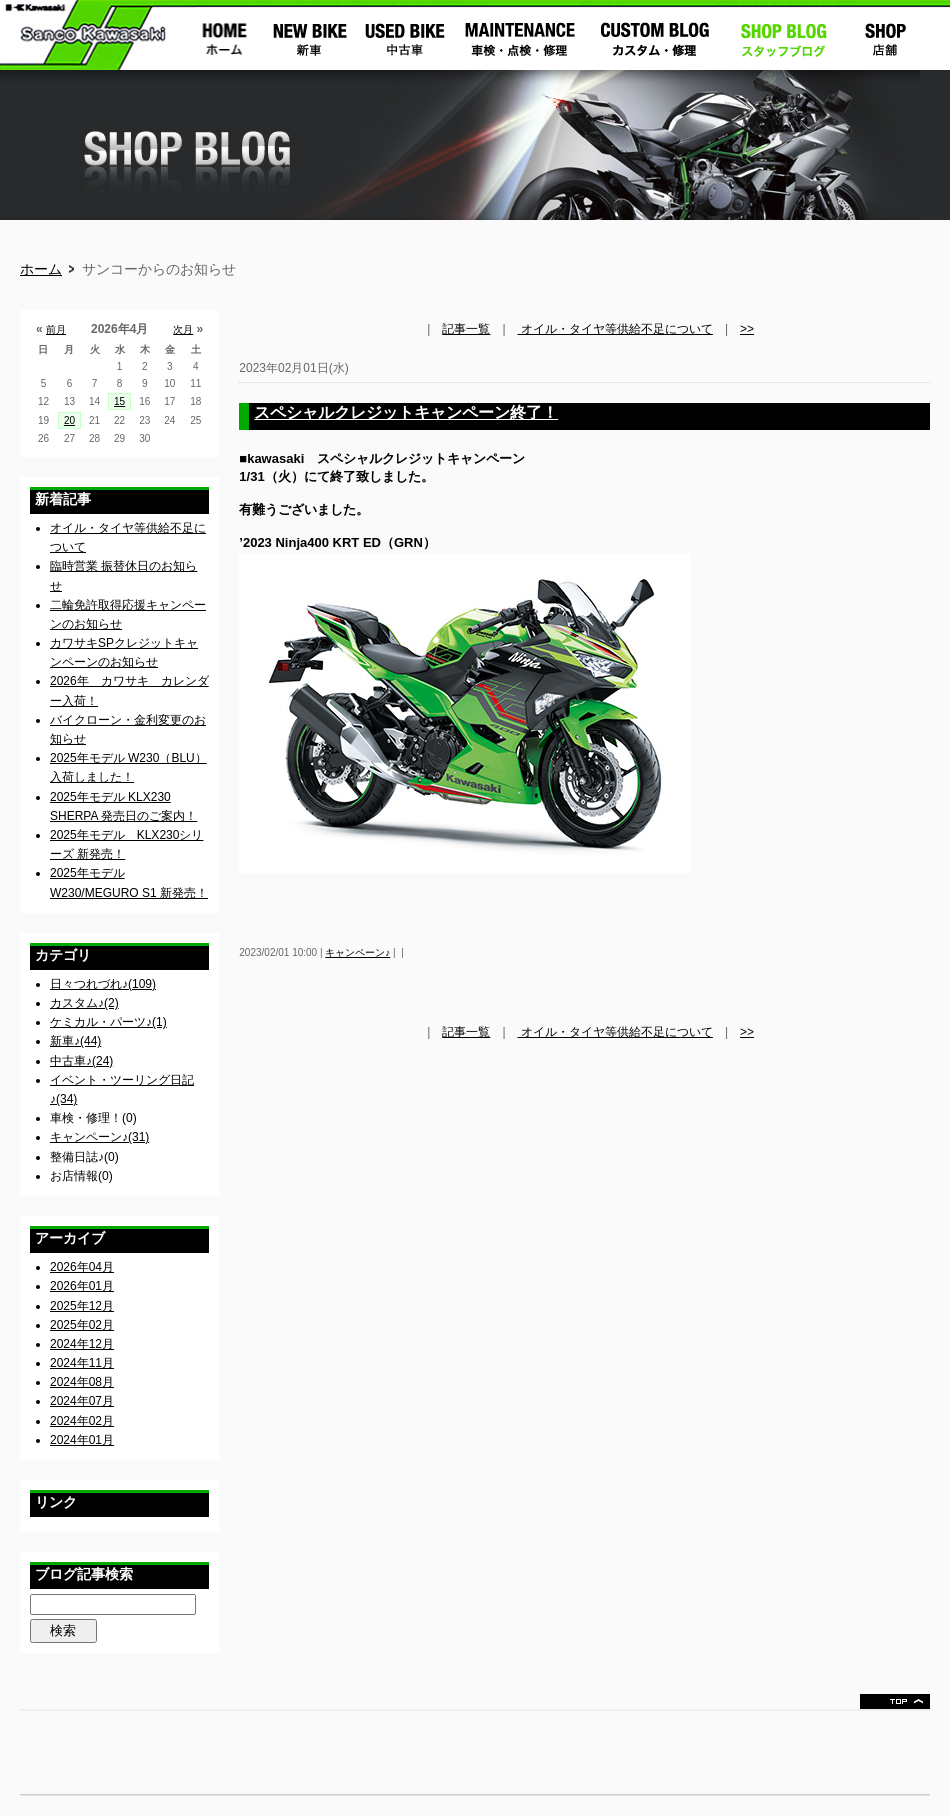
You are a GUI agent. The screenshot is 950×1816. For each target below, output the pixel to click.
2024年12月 (82, 1344)
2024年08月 (82, 1382)
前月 (56, 329)
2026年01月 (82, 1286)
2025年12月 (82, 1306)
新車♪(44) (75, 1041)
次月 (183, 329)
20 (69, 420)
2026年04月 (82, 1267)
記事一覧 (466, 329)
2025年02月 (82, 1325)
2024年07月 (82, 1401)
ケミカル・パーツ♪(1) (108, 1022)
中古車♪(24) (81, 1061)
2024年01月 (82, 1440)
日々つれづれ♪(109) (103, 984)
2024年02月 (82, 1421)
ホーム (41, 269)
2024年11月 (82, 1363)
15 (119, 401)
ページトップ (895, 1701)
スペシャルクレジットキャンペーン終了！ (406, 412)
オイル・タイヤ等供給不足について (615, 329)
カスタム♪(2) (84, 1003)
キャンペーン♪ (357, 952)
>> (747, 329)
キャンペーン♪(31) (99, 1137)
